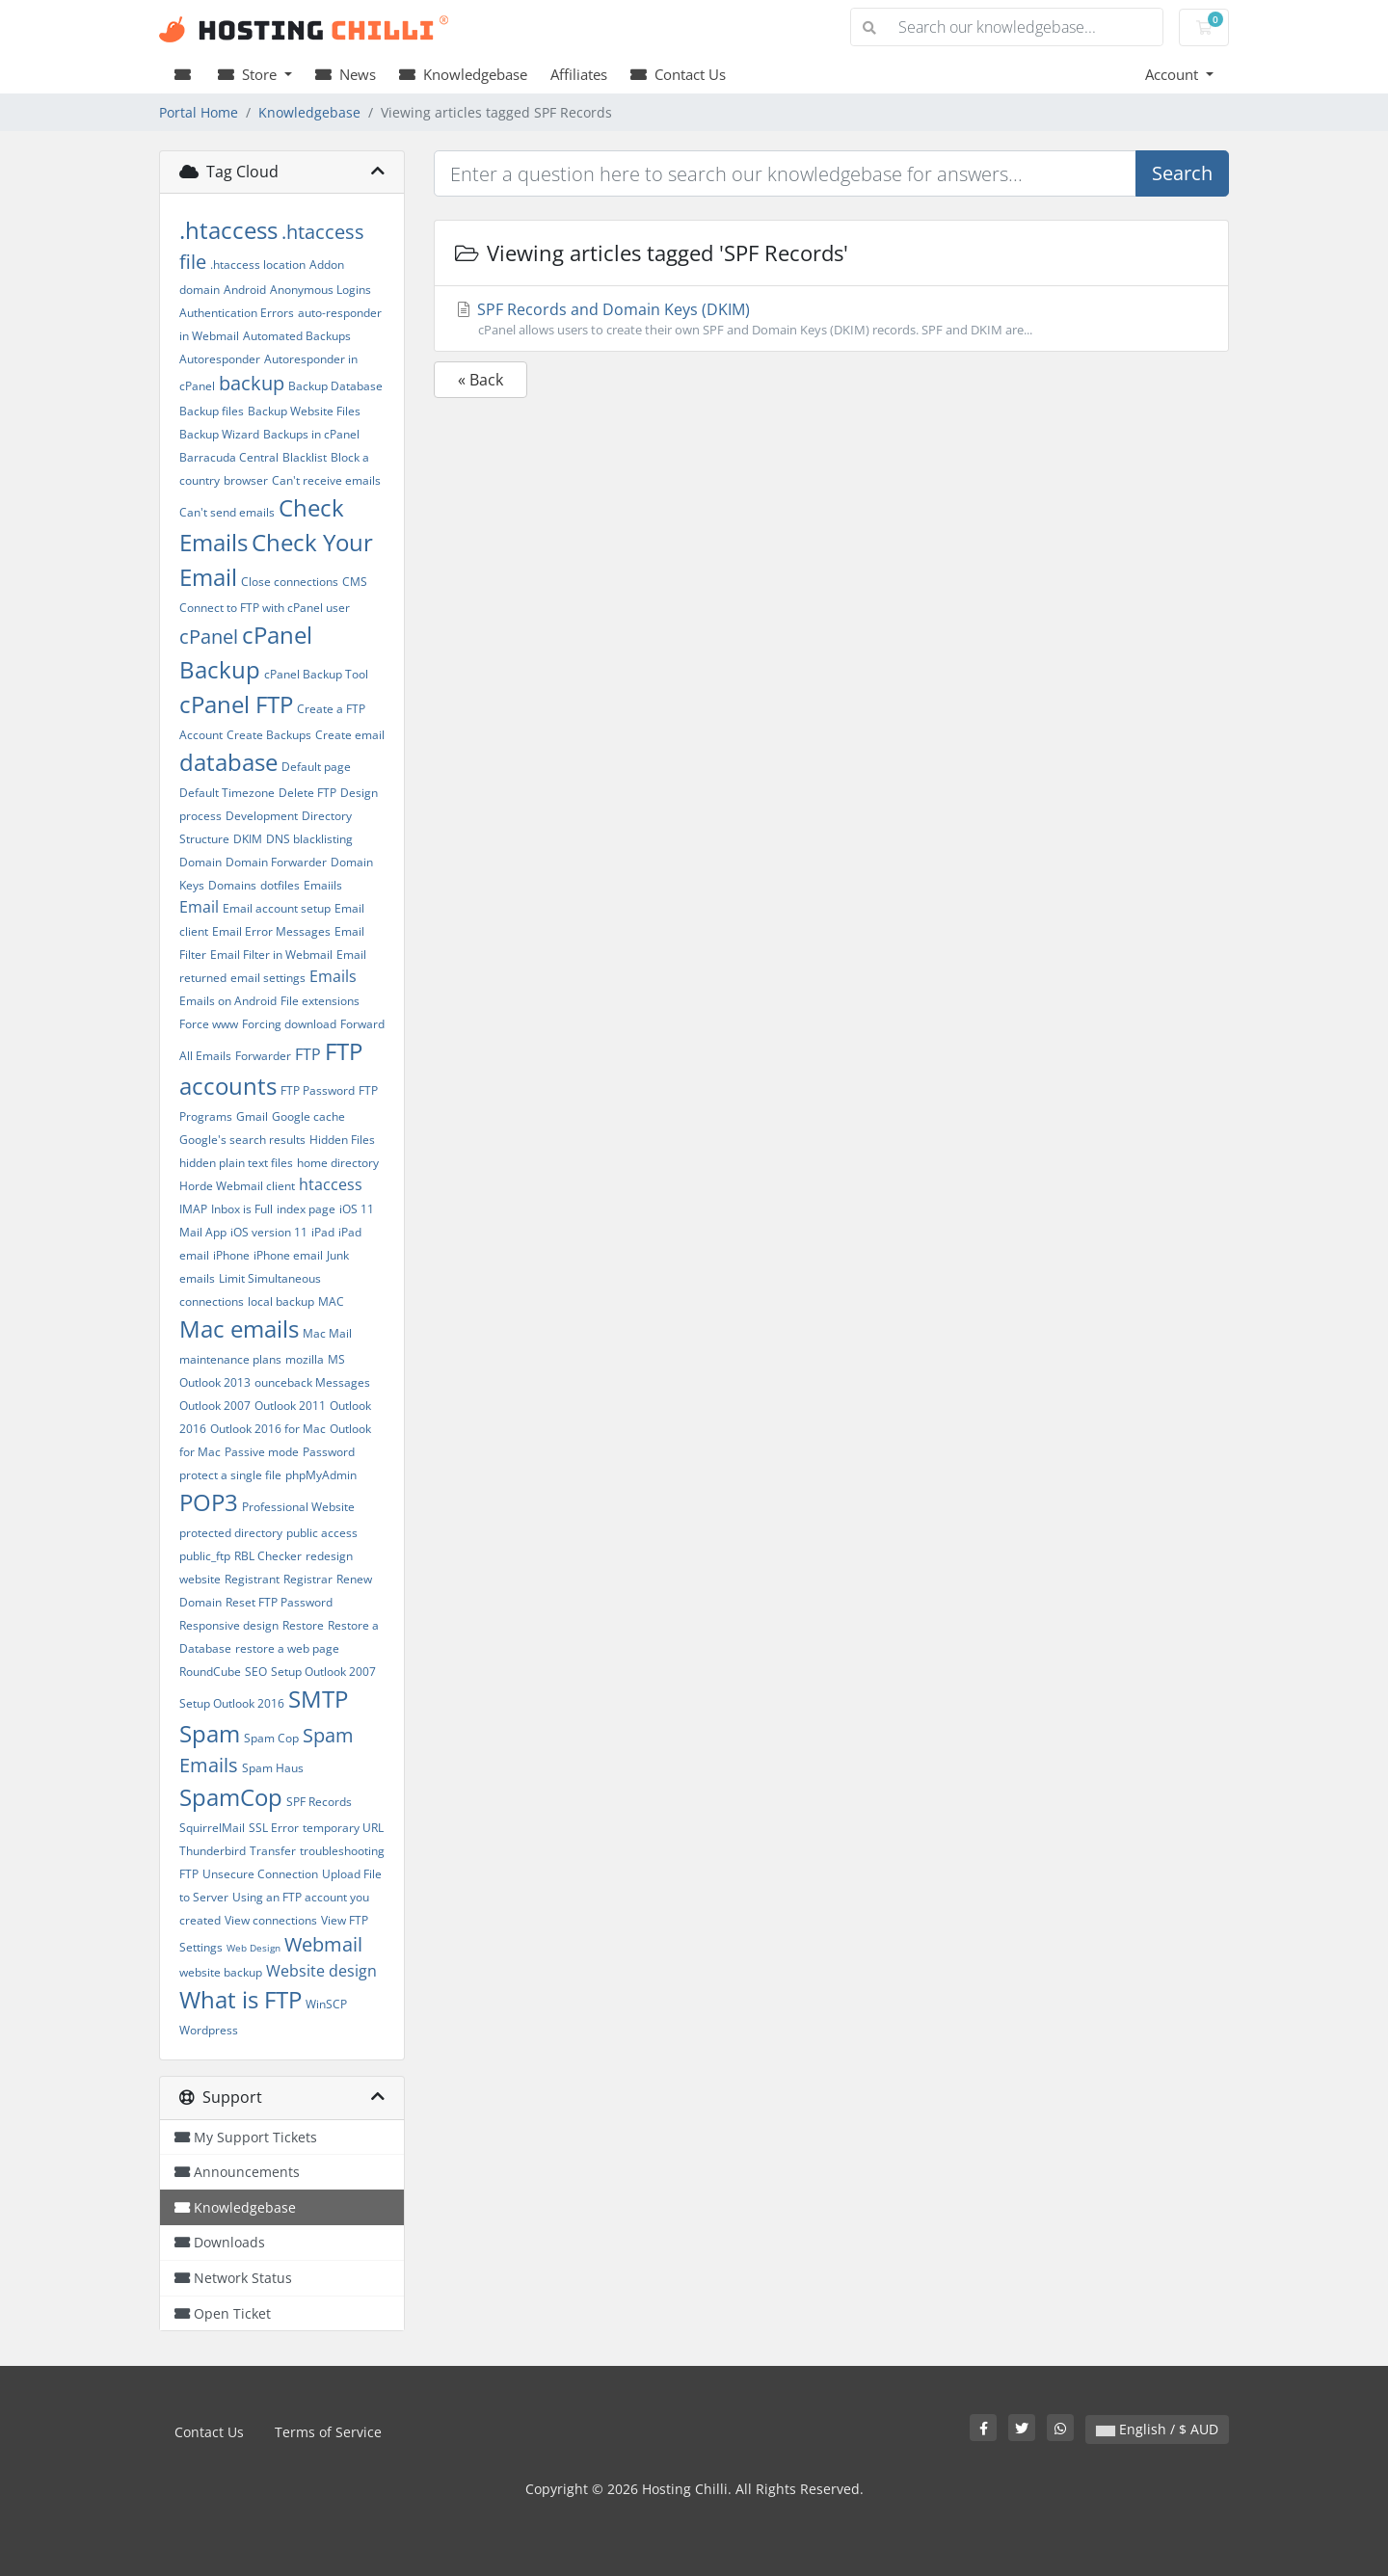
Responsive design (229, 1625)
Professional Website (298, 1507)
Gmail (252, 1116)
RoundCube (210, 1671)
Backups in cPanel (311, 434)
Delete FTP (307, 792)
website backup (220, 1972)
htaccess (330, 1184)
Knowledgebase (463, 74)
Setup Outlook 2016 (231, 1703)
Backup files (211, 411)
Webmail (323, 1944)
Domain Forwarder (276, 862)
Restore (303, 1625)
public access (322, 1533)
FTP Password (317, 1090)
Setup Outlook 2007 (323, 1671)
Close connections (289, 581)
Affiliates (578, 74)
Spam (209, 1733)
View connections (271, 1920)
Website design (321, 1970)
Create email (350, 735)
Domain (200, 862)
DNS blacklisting (309, 839)
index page (306, 1209)
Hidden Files (342, 1139)
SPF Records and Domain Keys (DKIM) (831, 319)
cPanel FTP (236, 704)
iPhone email (288, 1255)
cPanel (208, 637)
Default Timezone (227, 792)
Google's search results (242, 1139)
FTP (308, 1054)
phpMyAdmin (321, 1475)
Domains (232, 885)
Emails (333, 976)
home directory (338, 1163)
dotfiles (280, 885)
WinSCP (326, 2004)
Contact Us (678, 74)
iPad (322, 1232)
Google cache (308, 1116)
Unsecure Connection (260, 1874)
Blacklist (304, 457)
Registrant (252, 1579)
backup (251, 383)
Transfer (273, 1851)
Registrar (308, 1579)
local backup (281, 1301)
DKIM (247, 839)
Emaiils (323, 885)
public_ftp (204, 1556)
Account (1173, 74)
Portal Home (198, 112)
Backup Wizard (219, 434)
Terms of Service (328, 2432)
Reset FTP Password (279, 1602)
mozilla (304, 1359)
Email (199, 906)
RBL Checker (268, 1556)
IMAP (193, 1209)
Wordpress (208, 2030)
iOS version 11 (268, 1232)
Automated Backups (297, 336)
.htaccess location (258, 264)
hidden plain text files (236, 1163)
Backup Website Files (304, 411)
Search (1182, 173)
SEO (256, 1671)
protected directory (230, 1533)
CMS (354, 581)
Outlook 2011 (290, 1405)
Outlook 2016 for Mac (268, 1429)
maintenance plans (230, 1359)
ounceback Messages (312, 1382)
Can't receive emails (326, 480)
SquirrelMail (212, 1827)
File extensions (320, 1001)
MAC (331, 1301)
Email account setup (277, 908)
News (345, 74)
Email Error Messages (271, 931)
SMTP (318, 1698)
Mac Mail (327, 1333)
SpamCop (230, 1797)
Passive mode (262, 1452)
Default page (316, 766)
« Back (480, 379)
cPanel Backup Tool (316, 674)
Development (262, 816)
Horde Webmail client (237, 1186)
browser (246, 480)
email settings (268, 977)
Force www (208, 1024)
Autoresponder (219, 359)
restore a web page (287, 1648)
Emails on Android (228, 1001)
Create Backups (269, 735)
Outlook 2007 (215, 1405)
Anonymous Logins (320, 289)
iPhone (231, 1255)
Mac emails (239, 1328)
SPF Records (319, 1801)
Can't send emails (227, 512)
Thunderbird (212, 1851)
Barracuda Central (229, 457)
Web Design (253, 1947)
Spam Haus (273, 1768)
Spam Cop (271, 1738)
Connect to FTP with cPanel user (264, 607)
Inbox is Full (242, 1209)
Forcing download (289, 1024)
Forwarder (263, 1056)
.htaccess (228, 230)
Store (249, 74)
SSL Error (274, 1827)
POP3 (208, 1502)
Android (245, 289)
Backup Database (335, 386)
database (228, 762)
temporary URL (343, 1827)
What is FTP (240, 1999)
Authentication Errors (236, 313)
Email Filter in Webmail (271, 954)
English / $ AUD (1157, 2429)
